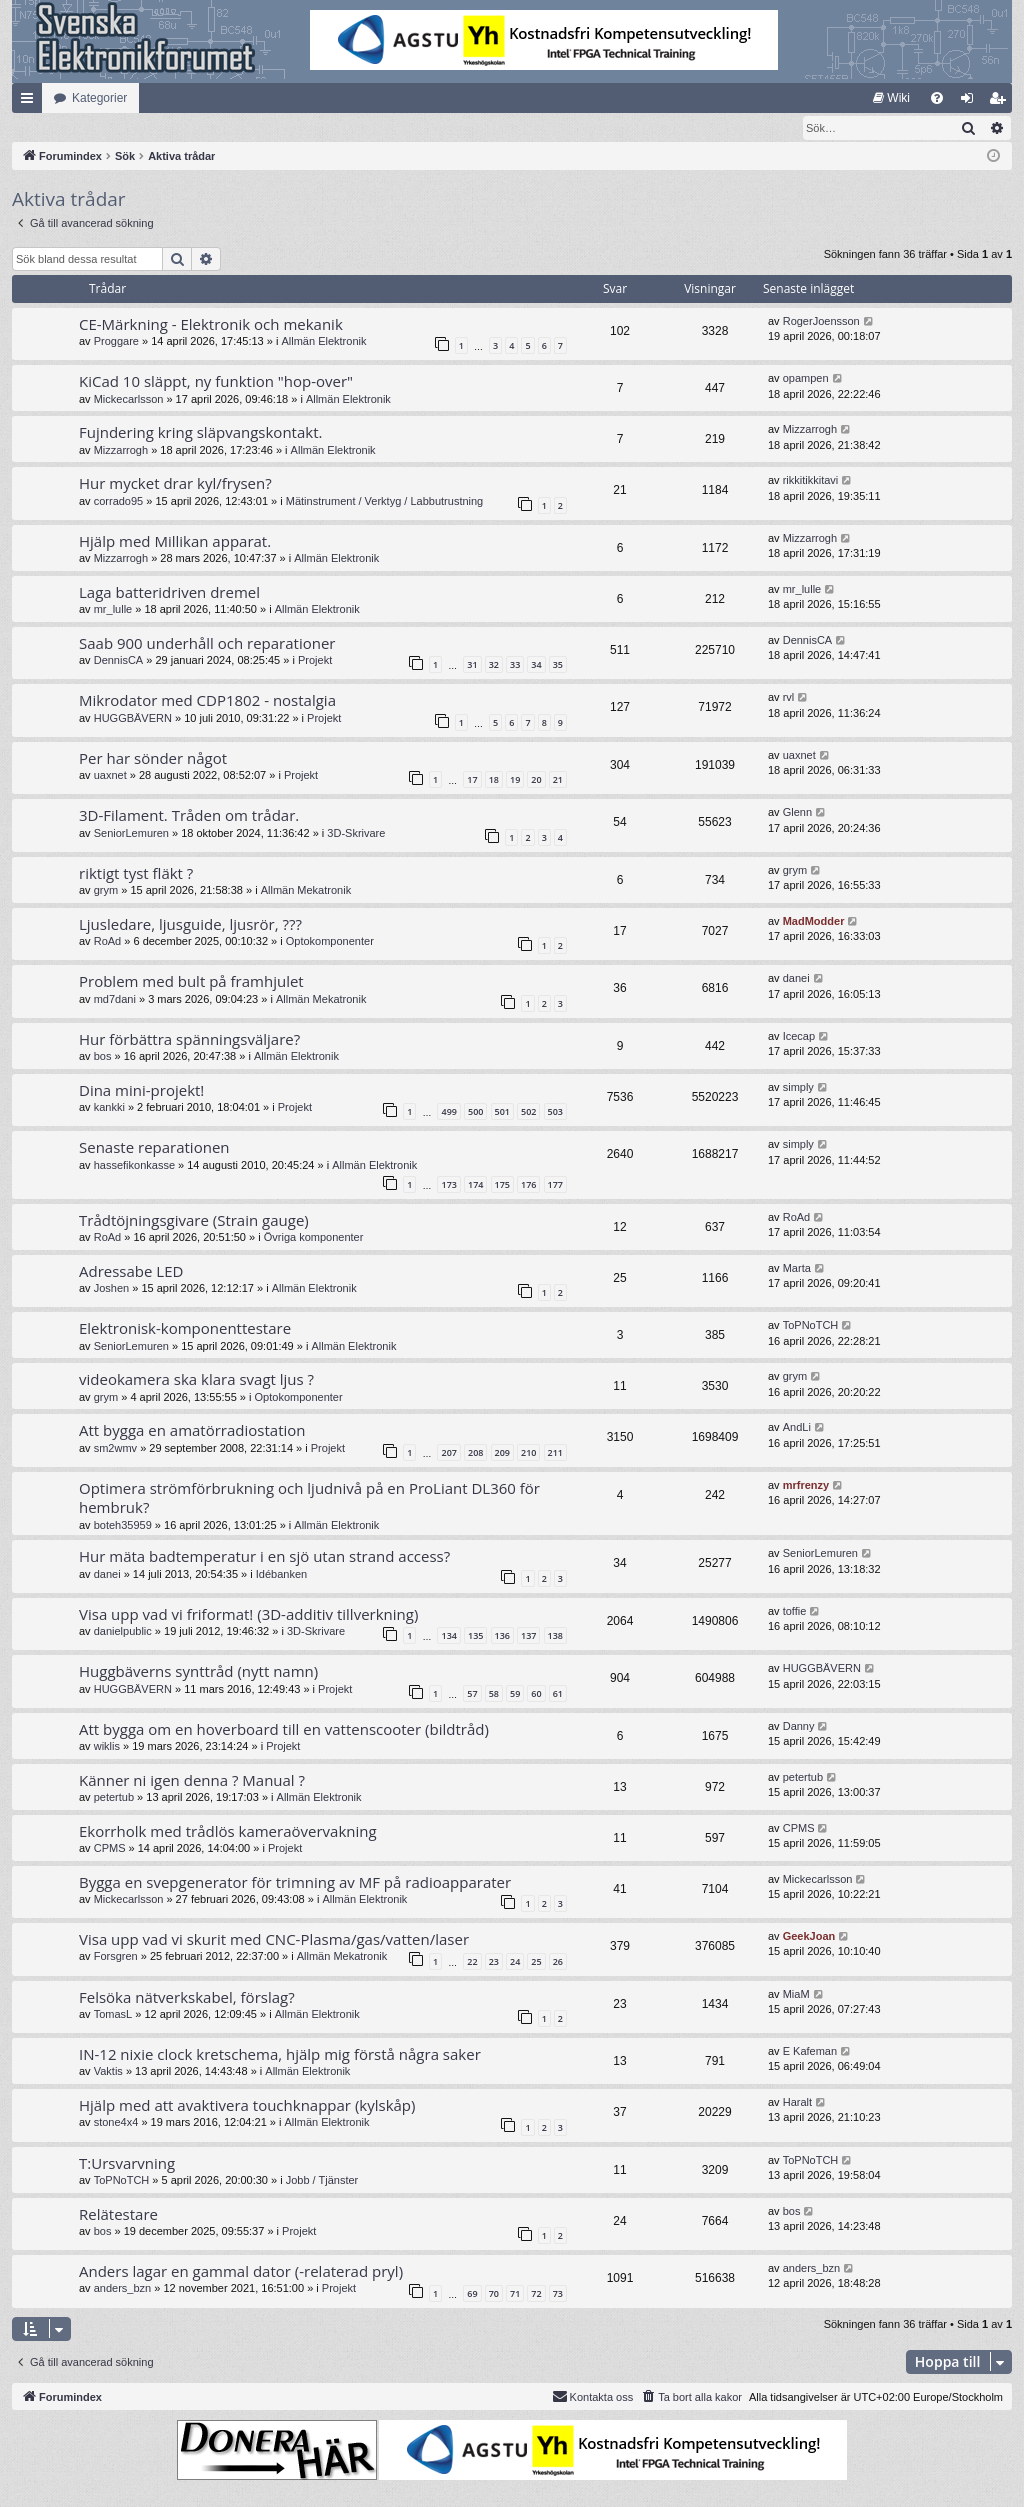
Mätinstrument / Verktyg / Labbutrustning (385, 502)
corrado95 (119, 502)
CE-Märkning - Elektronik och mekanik (211, 325)
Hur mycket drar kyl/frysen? (175, 484)
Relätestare (118, 2215)
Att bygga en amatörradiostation (192, 1431)
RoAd (108, 942)
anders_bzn (123, 2289)
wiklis (107, 1747)
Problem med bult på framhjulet (191, 982)
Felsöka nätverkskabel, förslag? (187, 1998)
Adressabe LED (131, 1272)
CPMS (110, 1849)
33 (515, 665)
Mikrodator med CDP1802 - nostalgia (207, 701)
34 (536, 665)
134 (448, 1636)
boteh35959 (123, 1526)
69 (472, 2294)
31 (472, 665)
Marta (797, 1269)
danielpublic (123, 1632)
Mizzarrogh (121, 451)
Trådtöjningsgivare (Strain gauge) (194, 1221)
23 (494, 1962)
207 (448, 1453)
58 (494, 1694)
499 (448, 1112)
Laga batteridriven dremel (169, 593)
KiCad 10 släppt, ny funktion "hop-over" (216, 382)
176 (528, 1185)
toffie (795, 1612)
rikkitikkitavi (811, 481)
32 (494, 665)
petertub (114, 1798)
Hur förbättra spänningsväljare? (189, 1040)
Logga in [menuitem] (971, 102)
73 (558, 2294)
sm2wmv (115, 1449)
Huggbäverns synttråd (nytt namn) (198, 1672)
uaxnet (110, 776)
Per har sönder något (153, 759)
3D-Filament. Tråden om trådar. (189, 816)
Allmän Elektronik (323, 342)
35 (558, 665)
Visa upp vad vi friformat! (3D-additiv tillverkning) (248, 1615)
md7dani (115, 1000)
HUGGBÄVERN (133, 719)
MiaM (796, 1995)
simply (798, 1088)
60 (536, 1694)
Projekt (315, 661)
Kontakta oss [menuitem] (593, 2397)
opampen (806, 379)
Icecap (799, 1037)
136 (502, 1636)
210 (528, 1453)
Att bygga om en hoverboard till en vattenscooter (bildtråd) (284, 1730)
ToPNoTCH (811, 1326)
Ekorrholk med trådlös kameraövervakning (228, 1832)
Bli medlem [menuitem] (1001, 102)
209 (502, 1453)
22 (472, 1962)
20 (536, 780)
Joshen (111, 1289)
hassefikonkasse (134, 1166)
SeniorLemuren (131, 834)
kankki (109, 1108)
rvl (789, 698)
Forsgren (116, 1957)
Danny (799, 1727)
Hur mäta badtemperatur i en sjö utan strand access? (264, 1557)
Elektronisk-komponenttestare (185, 1329)
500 (475, 1112)
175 (502, 1185)
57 (472, 1694)
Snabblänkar (31, 102)
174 (475, 1185)
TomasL (113, 2015)
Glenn (797, 813)
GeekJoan (809, 1937)
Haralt (797, 2103)
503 (555, 1112)
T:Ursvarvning (127, 2164)
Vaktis (108, 2072)
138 (555, 1636)
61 (558, 1694)
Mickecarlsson (129, 400)
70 (494, 2294)
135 (475, 1636)
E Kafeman (810, 2052)
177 (555, 1185)
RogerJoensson (821, 322)
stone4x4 (116, 2123)
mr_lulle (113, 610)
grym (106, 891)
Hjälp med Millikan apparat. (175, 542)
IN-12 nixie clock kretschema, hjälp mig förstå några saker (280, 2055)
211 (555, 1453)
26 (558, 1962)
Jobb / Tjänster (322, 2181)
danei (796, 979)
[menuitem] (891, 98)
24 (515, 1962)
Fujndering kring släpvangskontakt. (200, 433)
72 (536, 2294)
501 (502, 1112)
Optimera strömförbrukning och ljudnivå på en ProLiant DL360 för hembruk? (309, 1498)
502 (528, 1112)
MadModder (814, 922)
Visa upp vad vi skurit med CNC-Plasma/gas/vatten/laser (274, 1940)
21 (558, 780)
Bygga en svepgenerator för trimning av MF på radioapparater (295, 1883)
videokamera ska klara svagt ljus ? (196, 1380)
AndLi (797, 1428)
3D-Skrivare (356, 834)
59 (515, 1694)
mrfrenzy (806, 1486)
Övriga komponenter (314, 1238)
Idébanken (281, 1575)
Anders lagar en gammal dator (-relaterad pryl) (241, 2272)
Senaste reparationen (154, 1148)
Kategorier (99, 98)
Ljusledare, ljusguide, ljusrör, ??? (190, 925)
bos (103, 1057)
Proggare (116, 342)
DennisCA (119, 661)
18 (494, 780)
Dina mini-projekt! (141, 1091)
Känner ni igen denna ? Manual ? (192, 1781)
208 (475, 1453)
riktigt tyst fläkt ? (136, 874)
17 (472, 780)
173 (448, 1185)
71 (515, 2294)
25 (536, 1962)
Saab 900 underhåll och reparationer (207, 644)
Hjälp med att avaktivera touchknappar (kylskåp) (247, 2106)
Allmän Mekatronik (306, 891)
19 (515, 780)
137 (528, 1636)
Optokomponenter (330, 942)
